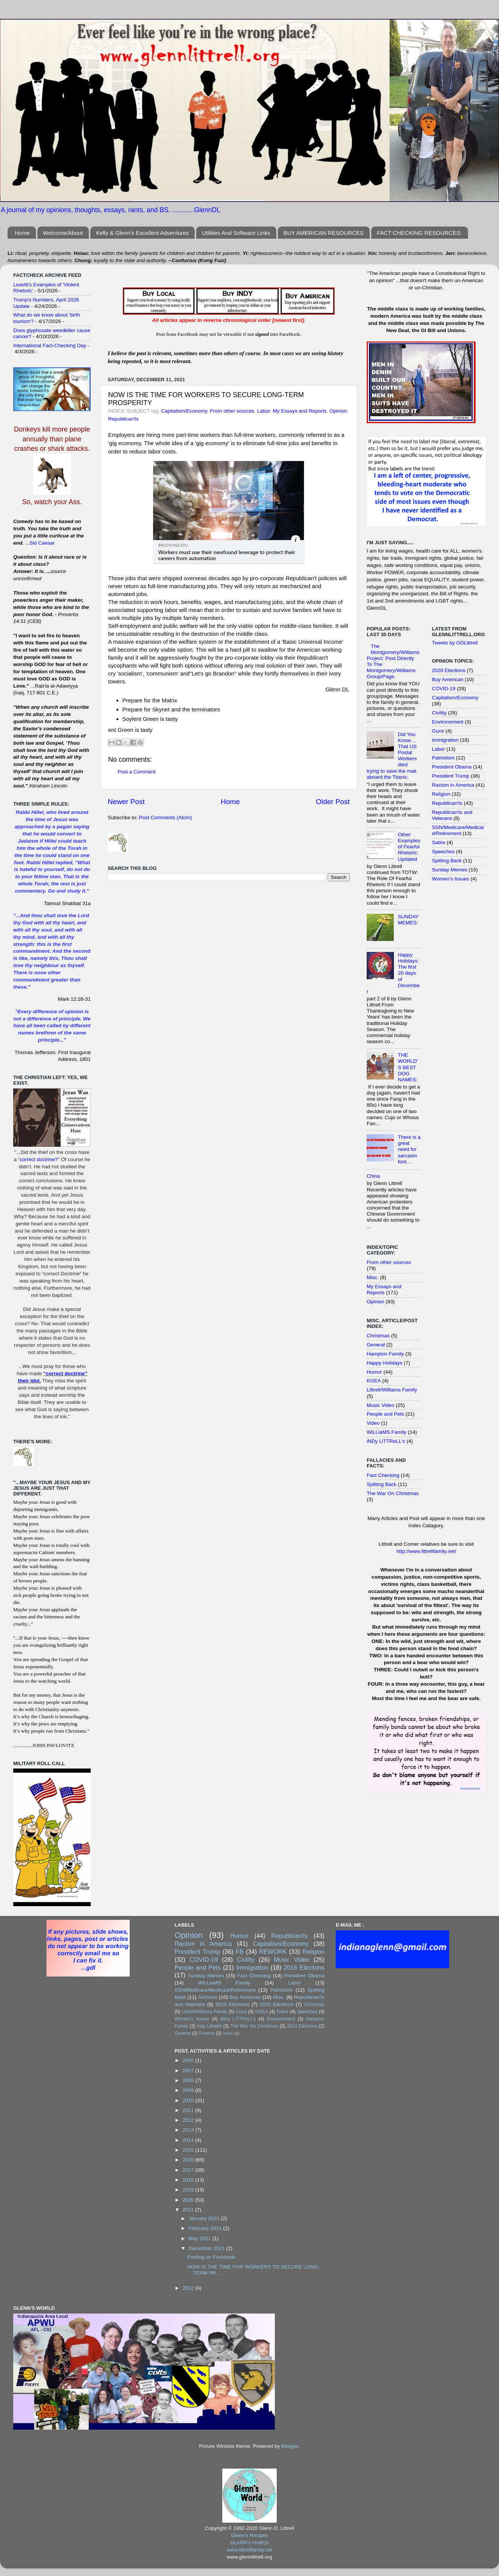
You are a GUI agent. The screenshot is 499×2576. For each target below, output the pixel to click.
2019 (189, 2189)
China (373, 1176)
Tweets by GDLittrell (455, 643)
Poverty (206, 2033)
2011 (189, 2110)
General (376, 1345)
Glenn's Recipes (249, 2535)
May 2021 (200, 2238)
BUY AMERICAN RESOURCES (324, 233)
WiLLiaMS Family (386, 1432)
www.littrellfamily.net (250, 2550)
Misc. (373, 1277)
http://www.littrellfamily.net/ (426, 1551)
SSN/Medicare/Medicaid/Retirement (458, 830)
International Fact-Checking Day (49, 345)
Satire (438, 842)
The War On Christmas (393, 1493)
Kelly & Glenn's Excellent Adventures (142, 233)
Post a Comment (137, 772)
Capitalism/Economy (184, 411)
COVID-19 (444, 688)
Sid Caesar (42, 543)
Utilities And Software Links (236, 233)
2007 (189, 2070)
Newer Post (126, 802)
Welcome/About (63, 233)
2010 (189, 2100)
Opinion (338, 411)
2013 (189, 2130)
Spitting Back (382, 1484)
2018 (189, 2180)
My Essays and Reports (300, 411)
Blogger (290, 2446)
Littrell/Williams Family (392, 1390)
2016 (189, 2160)
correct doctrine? (39, 1159)
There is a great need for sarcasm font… (409, 1149)
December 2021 (207, 2248)
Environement (447, 722)
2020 (189, 2200)
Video (373, 1423)
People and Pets (385, 1414)
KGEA (374, 1380)
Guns (438, 731)
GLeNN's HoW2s (249, 2542)
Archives (207, 1997)
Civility (439, 713)
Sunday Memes (450, 870)
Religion (441, 794)
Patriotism (443, 758)
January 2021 (205, 2218)
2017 (189, 2170)
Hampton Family (385, 1354)
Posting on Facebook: (212, 2257)
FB (240, 1951)
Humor (374, 1372)
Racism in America (453, 785)
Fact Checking (383, 1475)
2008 (189, 2080)
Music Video (380, 1405)
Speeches (443, 851)
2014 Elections (302, 2026)
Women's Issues (450, 879)
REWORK (273, 1951)
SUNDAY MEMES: (408, 919)
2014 (189, 2140)
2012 (189, 2120)
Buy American (447, 679)
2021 (189, 2210)
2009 (189, 2090)
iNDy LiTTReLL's (386, 1441)
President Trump (451, 776)
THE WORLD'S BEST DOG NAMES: (408, 1067)
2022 (189, 2288)
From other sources (232, 411)
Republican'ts (123, 419)
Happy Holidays (385, 1363)
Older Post (333, 802)
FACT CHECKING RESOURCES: (419, 233)
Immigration (445, 740)
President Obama (452, 767)
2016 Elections (304, 1967)
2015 (189, 2150)
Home (22, 233)
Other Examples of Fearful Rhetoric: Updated (409, 847)
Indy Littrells (209, 2026)
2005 (189, 2060)
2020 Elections (449, 670)
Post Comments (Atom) (165, 817)
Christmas (378, 1335)
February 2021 (206, 2228)
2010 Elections (232, 2004)
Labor (263, 411)
